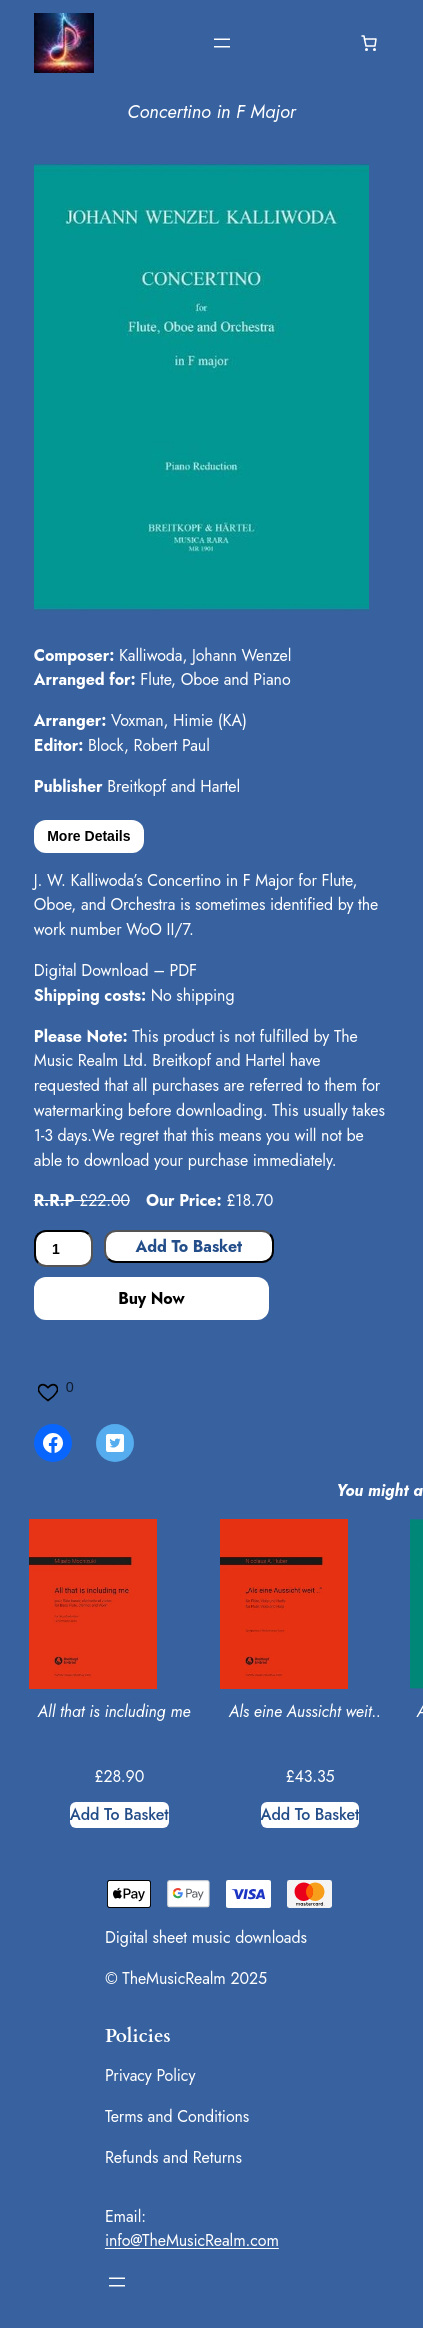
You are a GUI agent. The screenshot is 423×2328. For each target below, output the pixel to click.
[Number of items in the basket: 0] (369, 43)
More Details (88, 836)
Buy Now (151, 1298)
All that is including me (114, 1712)
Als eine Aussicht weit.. (305, 1712)
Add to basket (189, 1246)
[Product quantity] (63, 1248)
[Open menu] (222, 43)
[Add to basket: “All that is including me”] (119, 1815)
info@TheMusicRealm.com (192, 2240)
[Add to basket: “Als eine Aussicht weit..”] (310, 1815)
